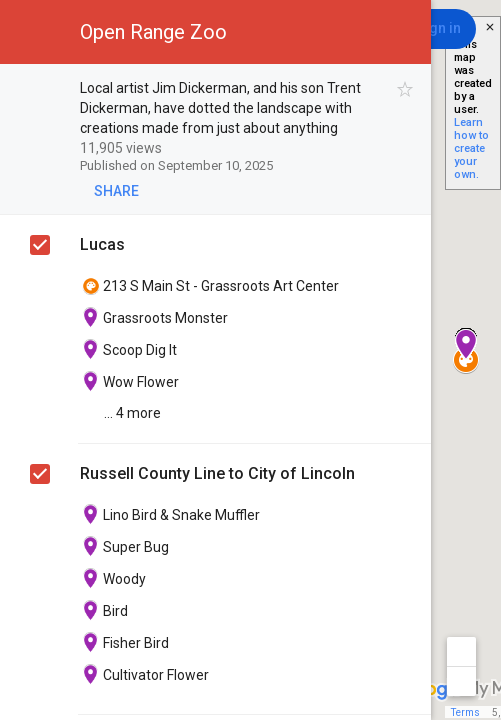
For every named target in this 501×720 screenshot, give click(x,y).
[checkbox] (405, 89)
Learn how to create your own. (471, 148)
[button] (32, 32)
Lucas (102, 244)
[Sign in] (438, 29)
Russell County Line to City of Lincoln (217, 473)
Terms (465, 712)
